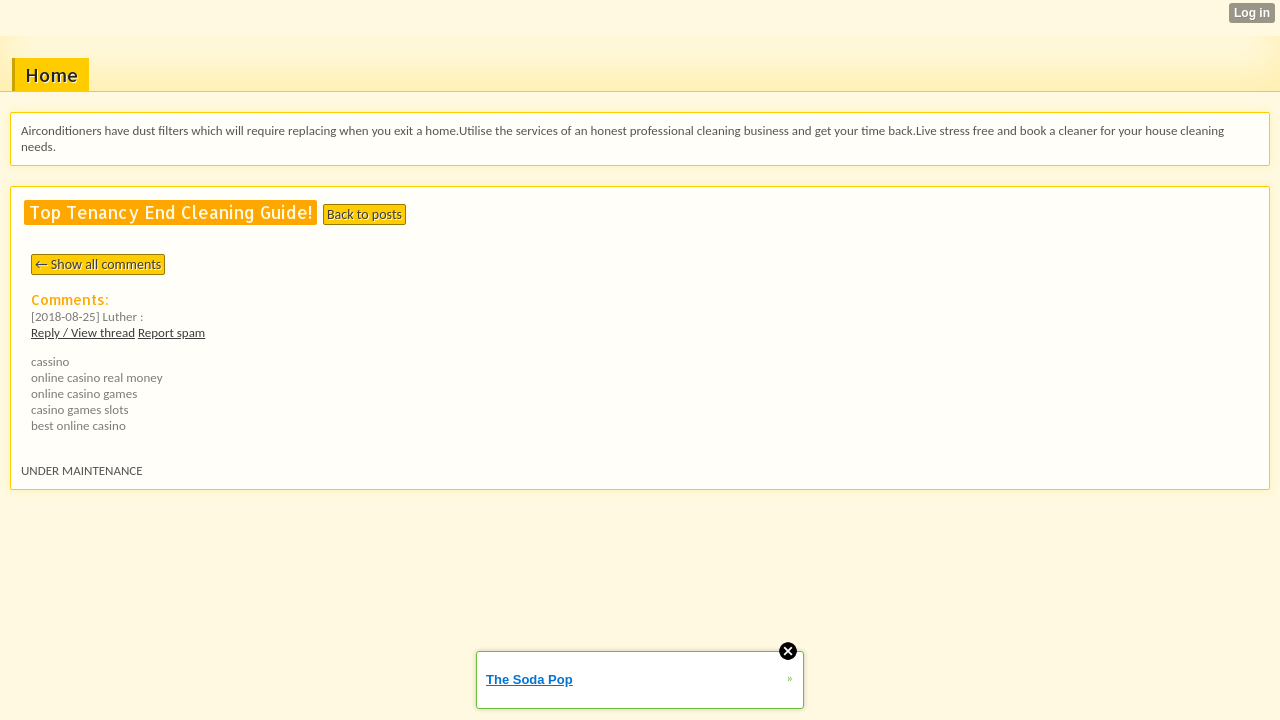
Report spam (171, 332)
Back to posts (364, 214)
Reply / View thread (83, 332)
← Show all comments (98, 264)
